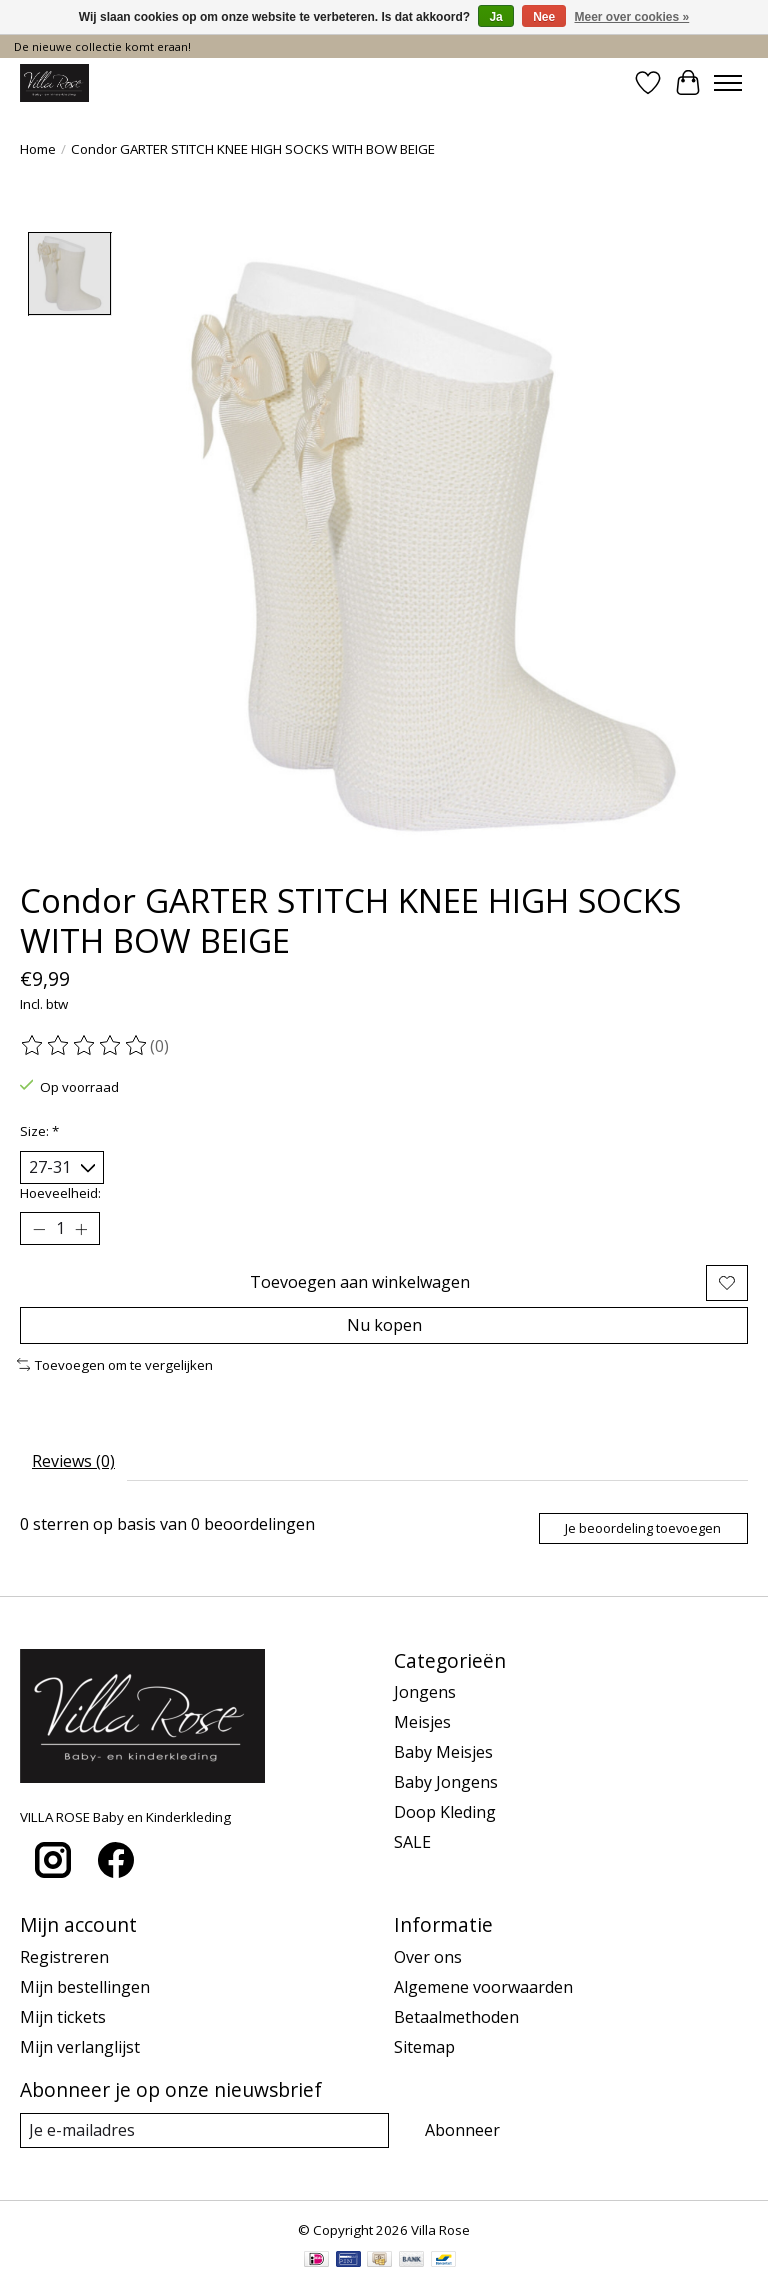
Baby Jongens (446, 1782)
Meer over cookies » (632, 17)
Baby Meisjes (443, 1752)
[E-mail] (204, 2130)
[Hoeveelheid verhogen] (81, 1229)
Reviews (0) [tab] (73, 1461)
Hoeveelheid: (60, 1193)
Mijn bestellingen (85, 1987)
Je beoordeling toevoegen (643, 1528)
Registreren (64, 1957)
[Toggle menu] (728, 83)
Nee (544, 17)
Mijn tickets (63, 2017)
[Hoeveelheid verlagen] (39, 1229)
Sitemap (424, 2047)
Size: (39, 1131)
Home (38, 149)
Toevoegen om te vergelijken (115, 1365)
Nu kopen (384, 1325)
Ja (495, 17)
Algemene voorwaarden (483, 1987)
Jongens (425, 1692)
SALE (412, 1842)
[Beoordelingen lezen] (85, 1046)
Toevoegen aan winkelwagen (360, 1282)
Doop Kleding (445, 1812)
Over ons (428, 1957)
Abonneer (462, 2130)
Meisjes (422, 1722)
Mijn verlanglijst (80, 2047)
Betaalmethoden (456, 2017)
